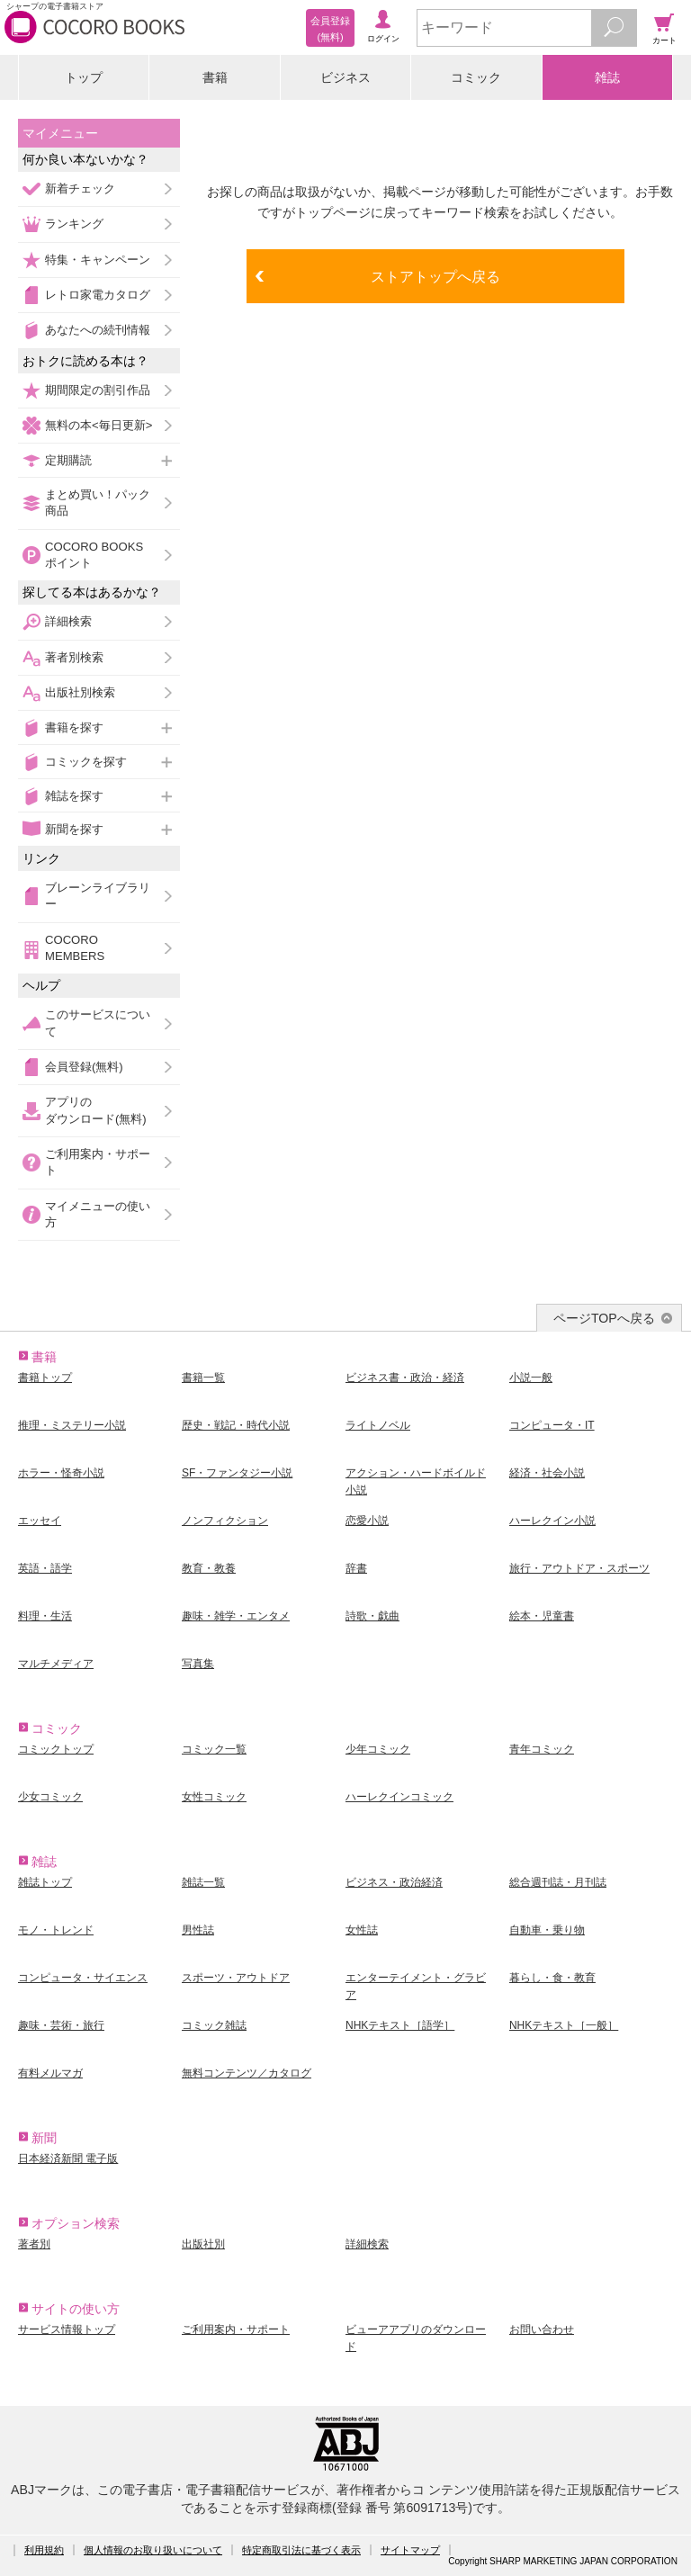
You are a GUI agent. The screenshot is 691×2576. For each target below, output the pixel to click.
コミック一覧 (214, 1749)
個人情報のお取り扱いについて (153, 2550)
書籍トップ (45, 1377)
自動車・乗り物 (547, 1930)
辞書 (356, 1568)
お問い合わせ (541, 2329)
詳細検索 (68, 621)
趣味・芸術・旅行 (61, 2025)
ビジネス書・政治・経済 (405, 1377)
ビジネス (345, 77)
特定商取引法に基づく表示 (301, 2550)
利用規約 (44, 2550)
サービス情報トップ (66, 2329)
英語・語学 (45, 1568)
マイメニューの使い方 (97, 1214)
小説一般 (530, 1377)
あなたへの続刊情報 (97, 330)
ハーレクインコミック (399, 1797)
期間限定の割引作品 (97, 390)
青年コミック (541, 1749)
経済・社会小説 (547, 1473)
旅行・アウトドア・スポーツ (579, 1568)
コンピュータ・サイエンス (83, 1977)
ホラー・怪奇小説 (61, 1473)
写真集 (198, 1663)
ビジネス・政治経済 (394, 1882)
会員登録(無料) (84, 1066)
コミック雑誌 (214, 2025)
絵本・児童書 (541, 1616)
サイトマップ (410, 2550)
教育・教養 (209, 1568)
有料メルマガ (50, 2073)
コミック (476, 77)
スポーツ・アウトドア (236, 1977)
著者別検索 (74, 657)
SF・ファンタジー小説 (237, 1473)
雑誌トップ (45, 1882)
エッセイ (39, 1520)
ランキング (74, 223)
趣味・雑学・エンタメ (236, 1616)
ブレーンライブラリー (97, 896)
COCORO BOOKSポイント (94, 555)
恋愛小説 (367, 1520)
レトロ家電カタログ (97, 294)
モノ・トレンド (56, 1930)
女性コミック (214, 1797)
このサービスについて (97, 1022)
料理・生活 (45, 1616)
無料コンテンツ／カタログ (246, 2073)
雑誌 (607, 77)
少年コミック (378, 1749)
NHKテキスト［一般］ (563, 2025)
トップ (84, 77)
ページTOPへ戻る (604, 1318)
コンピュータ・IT (552, 1425)
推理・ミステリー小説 (72, 1425)
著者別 (34, 2244)
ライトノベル (378, 1425)
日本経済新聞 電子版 (68, 2158)
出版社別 (203, 2244)
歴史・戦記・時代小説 (236, 1425)
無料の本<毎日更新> (98, 425)
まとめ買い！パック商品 (97, 502)
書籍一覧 (203, 1377)
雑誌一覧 (203, 1882)
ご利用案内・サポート (97, 1162)
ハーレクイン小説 (552, 1520)
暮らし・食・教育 (552, 1977)
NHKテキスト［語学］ (400, 2025)
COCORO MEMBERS (74, 948)
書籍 (215, 77)
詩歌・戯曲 (372, 1616)
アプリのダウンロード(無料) (96, 1110)
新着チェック (80, 188)
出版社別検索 (80, 692)
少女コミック (50, 1797)
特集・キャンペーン (97, 259)
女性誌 (362, 1930)
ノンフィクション (225, 1520)
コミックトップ (56, 1749)
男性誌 (198, 1930)
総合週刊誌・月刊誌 (557, 1882)
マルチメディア (56, 1663)
